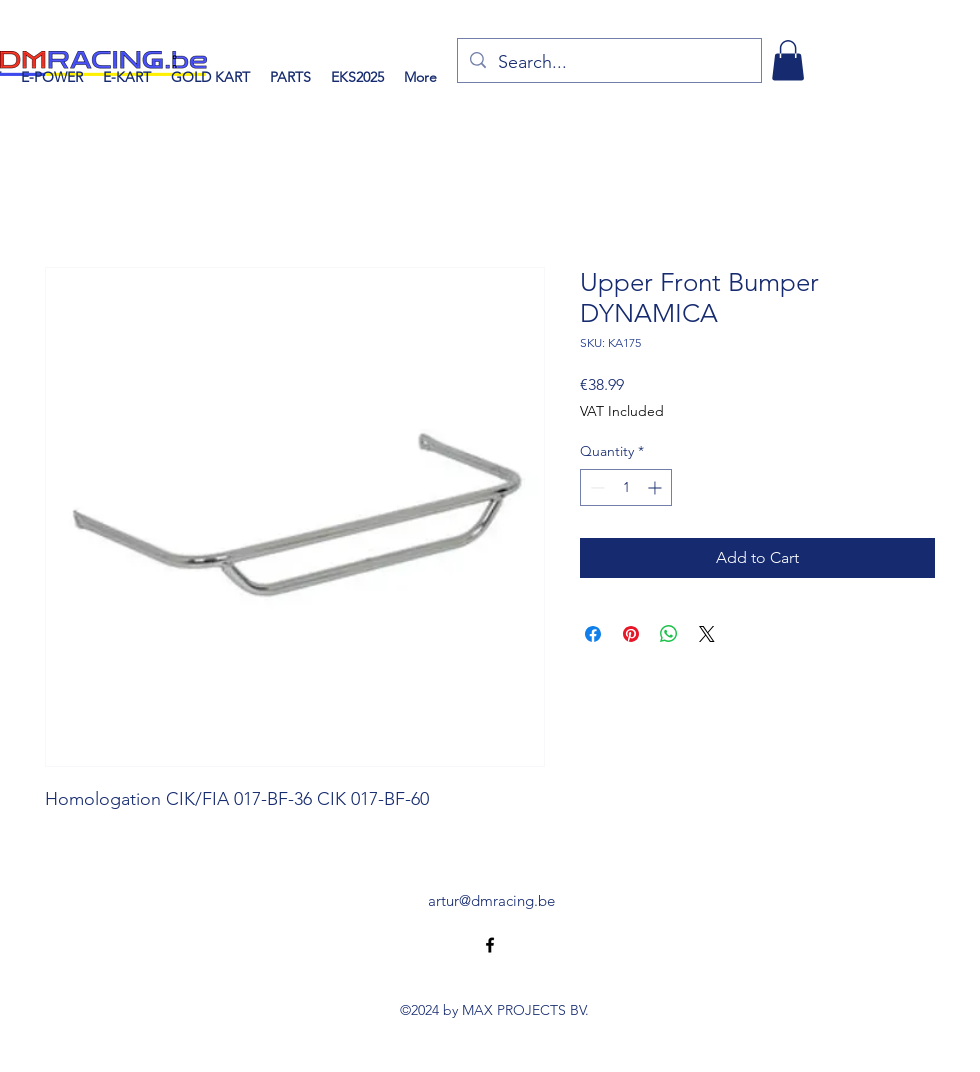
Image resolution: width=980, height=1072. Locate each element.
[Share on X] (707, 634)
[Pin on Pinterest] (631, 634)
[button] (788, 60)
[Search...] (608, 63)
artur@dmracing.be (491, 900)
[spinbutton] (626, 487)
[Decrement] (595, 487)
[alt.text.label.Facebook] (490, 945)
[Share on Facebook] (593, 634)
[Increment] (656, 487)
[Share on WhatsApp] (669, 634)
